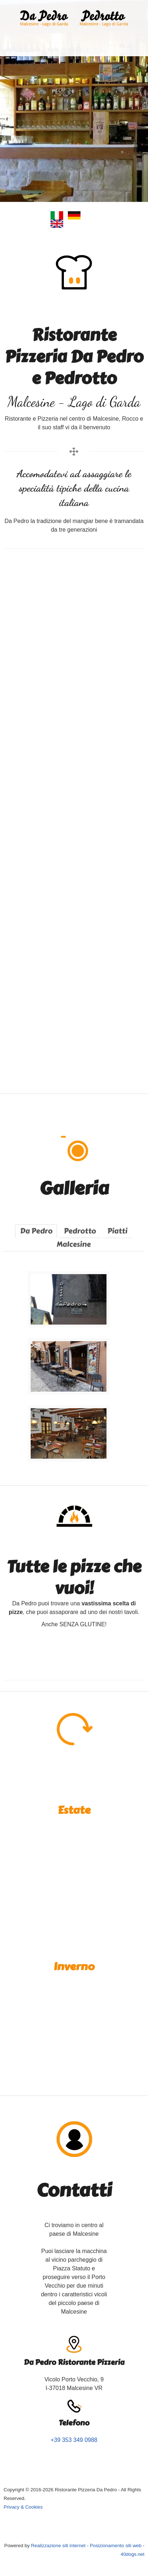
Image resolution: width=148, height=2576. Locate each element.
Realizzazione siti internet (58, 2545)
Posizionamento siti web (116, 2545)
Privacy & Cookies (23, 2507)
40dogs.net (132, 2554)
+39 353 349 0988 (74, 2440)
